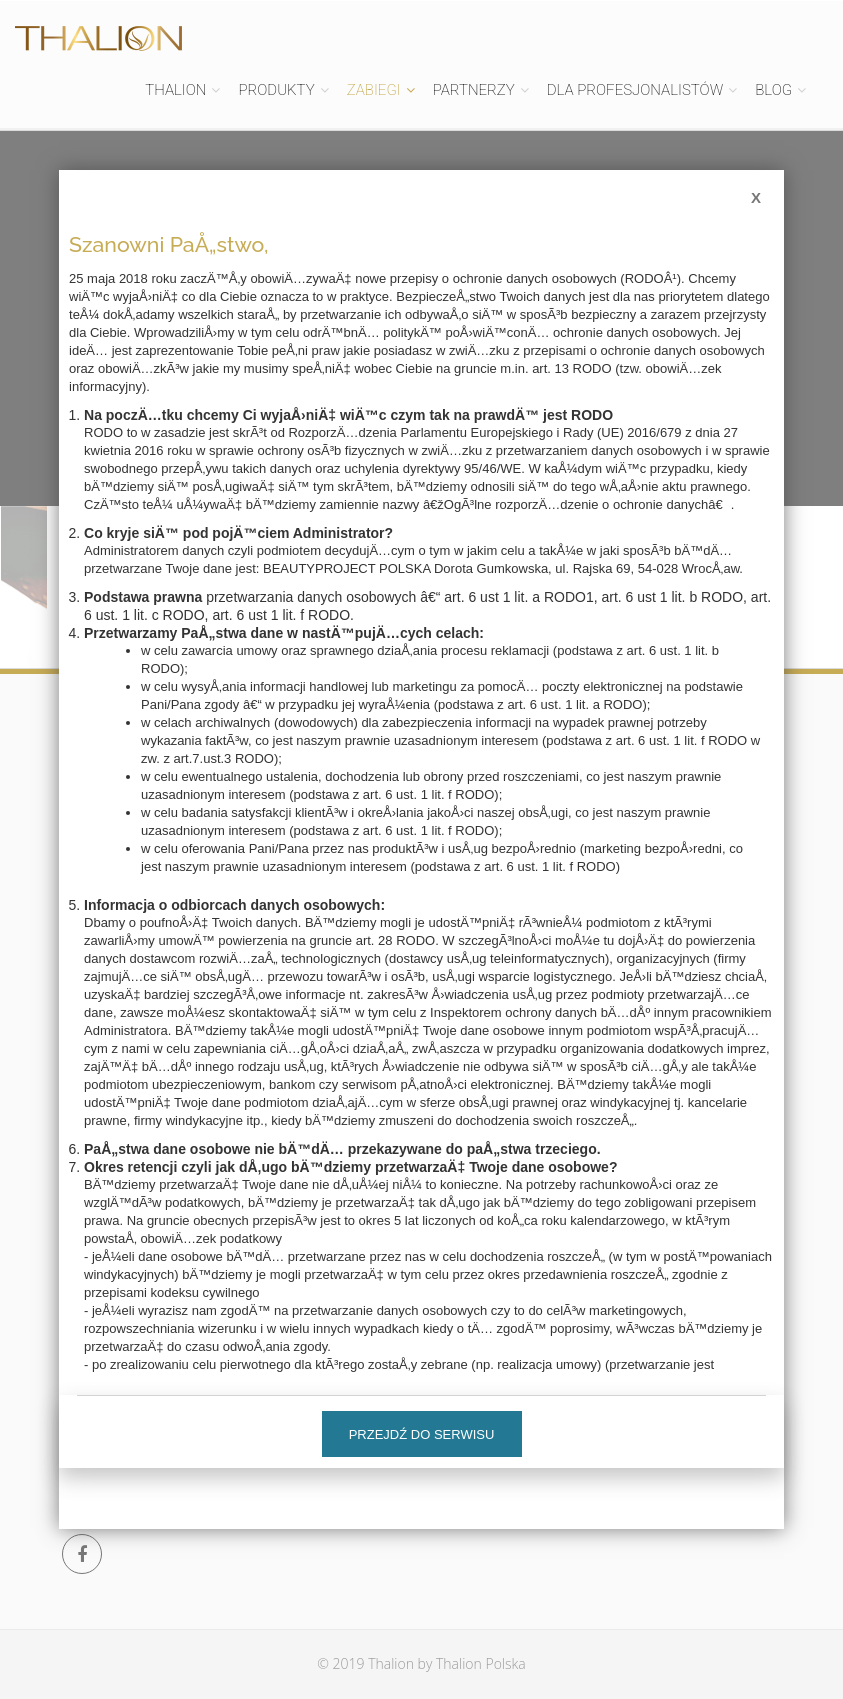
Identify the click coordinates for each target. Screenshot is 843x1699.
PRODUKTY (276, 90)
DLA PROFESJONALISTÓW (635, 90)
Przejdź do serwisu (422, 1434)
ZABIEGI (374, 90)
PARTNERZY (474, 90)
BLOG (773, 90)
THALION (175, 90)
